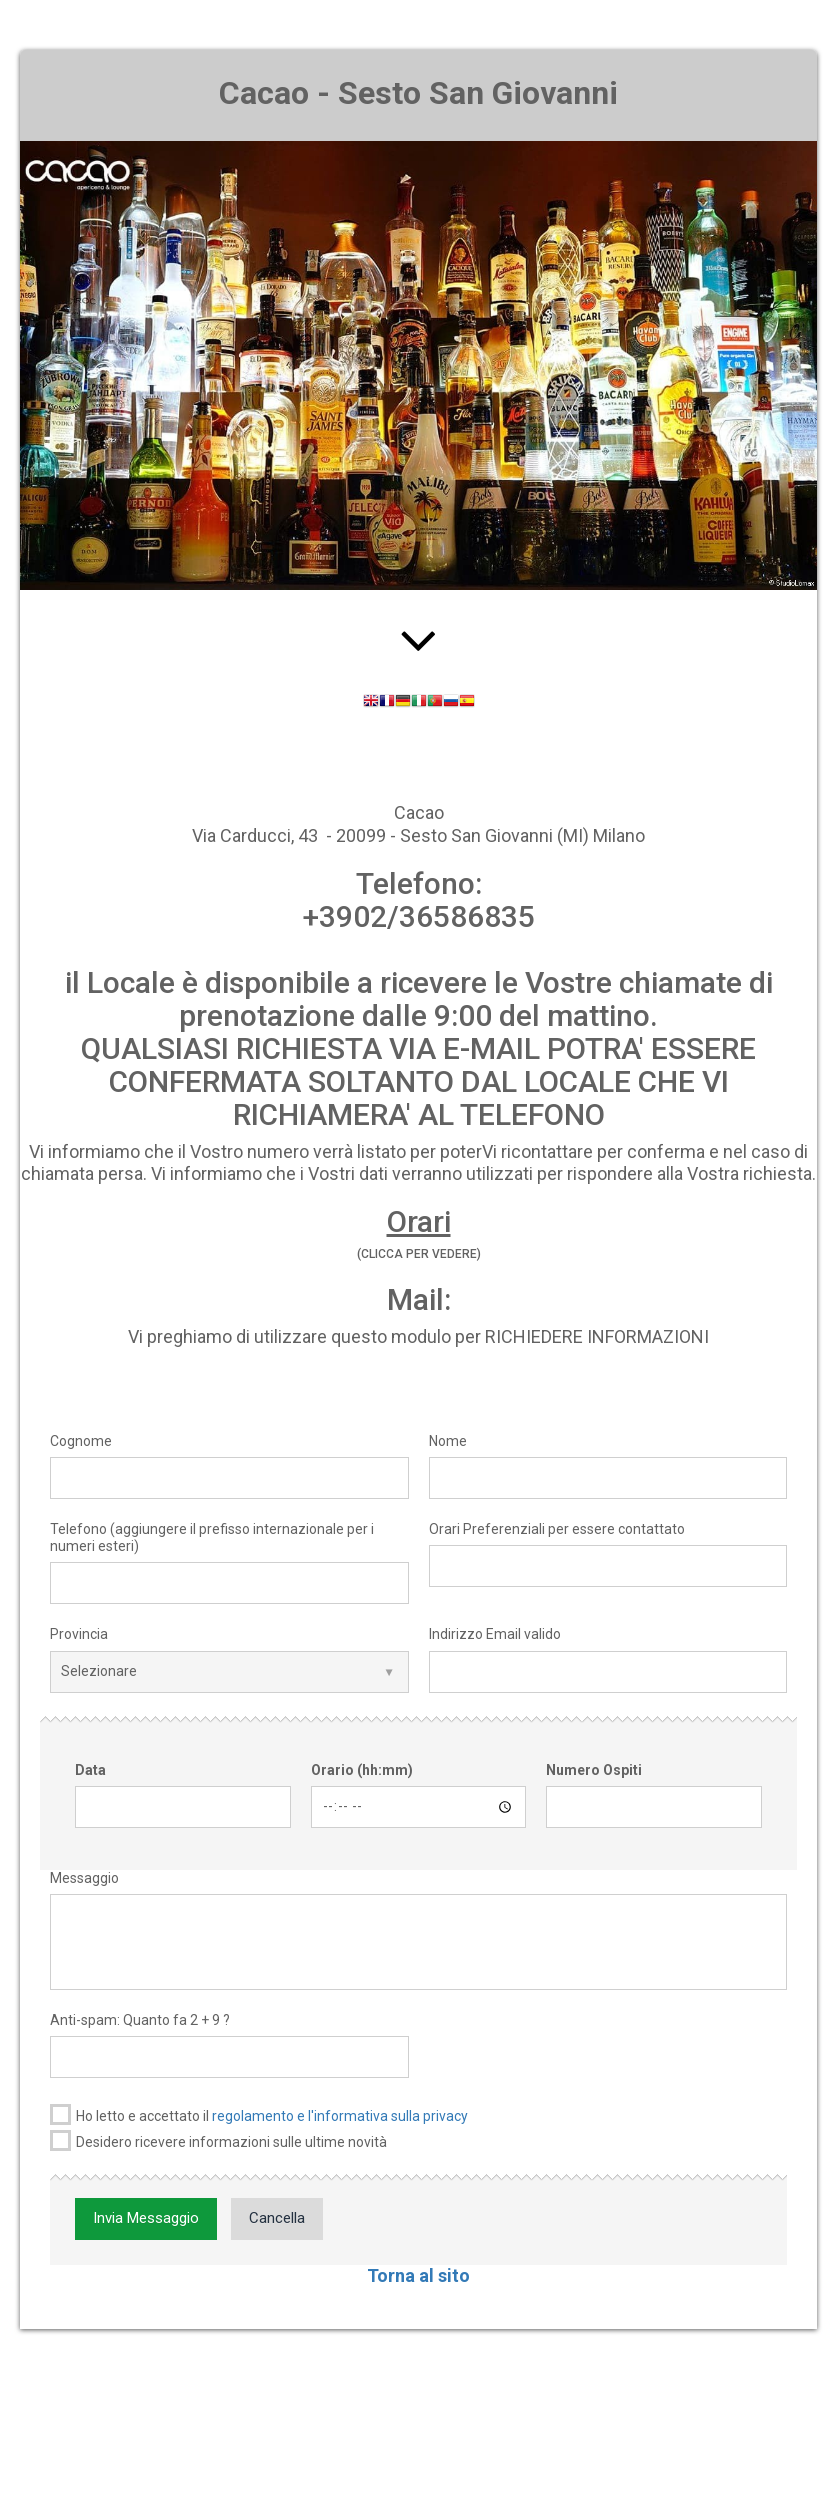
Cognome (81, 1441)
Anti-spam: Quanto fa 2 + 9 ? (140, 2020)
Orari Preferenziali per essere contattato (557, 1529)
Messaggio (84, 1878)
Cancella (277, 2218)
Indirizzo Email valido (495, 1634)
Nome (448, 1441)
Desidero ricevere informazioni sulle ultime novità (218, 2140)
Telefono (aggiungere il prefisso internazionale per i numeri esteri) (212, 1537)
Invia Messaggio (146, 2218)
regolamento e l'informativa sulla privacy (340, 2116)
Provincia (79, 1634)
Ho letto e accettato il (259, 2114)
